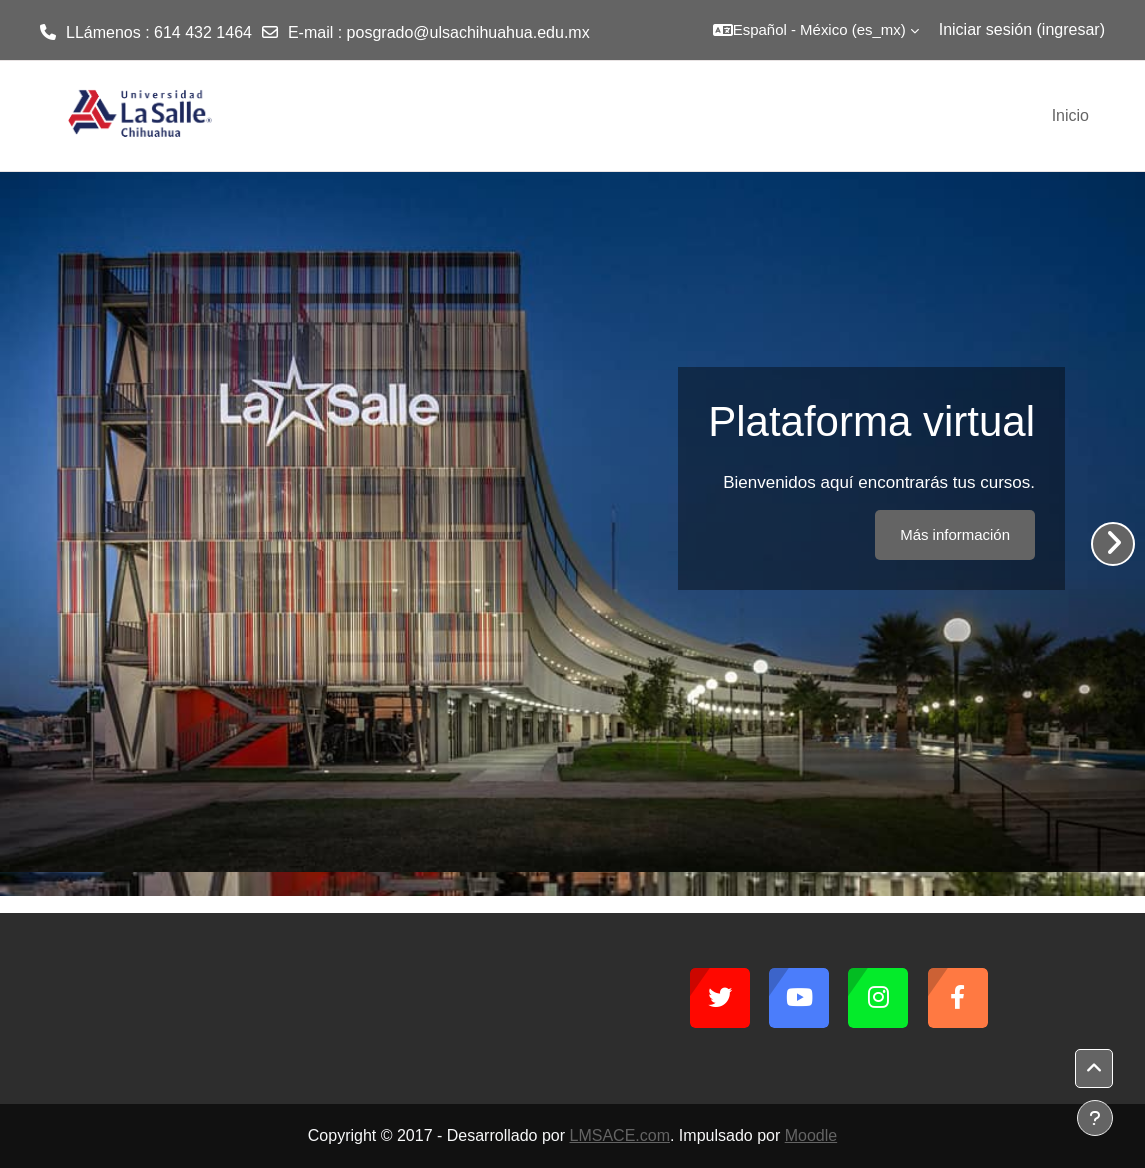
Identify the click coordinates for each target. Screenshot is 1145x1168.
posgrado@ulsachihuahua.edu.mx (468, 32)
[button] (816, 30)
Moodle (811, 1135)
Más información (955, 534)
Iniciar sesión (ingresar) (1022, 29)
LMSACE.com (620, 1135)
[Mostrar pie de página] (1095, 1118)
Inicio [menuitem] (1070, 115)
